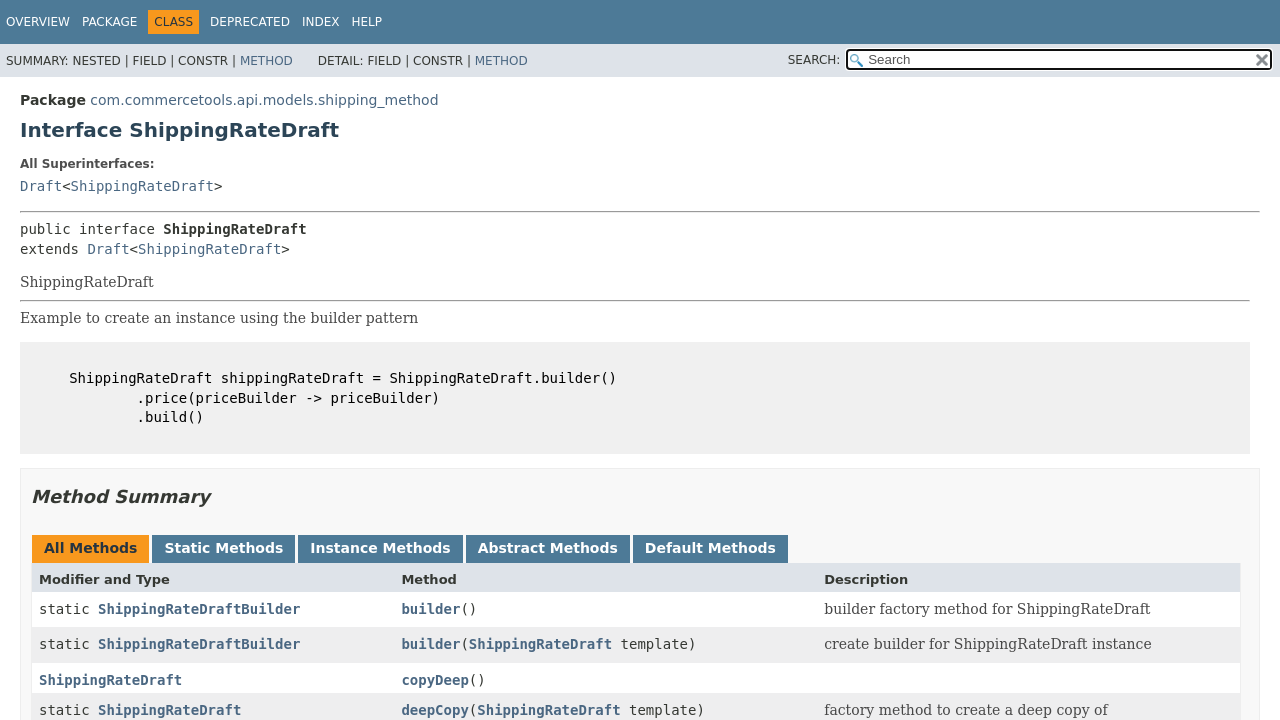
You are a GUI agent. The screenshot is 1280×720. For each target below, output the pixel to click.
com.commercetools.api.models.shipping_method (264, 100)
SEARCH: (814, 60)
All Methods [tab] (90, 548)
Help (366, 22)
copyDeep (434, 680)
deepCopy (434, 710)
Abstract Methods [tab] (548, 548)
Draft (41, 186)
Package (109, 22)
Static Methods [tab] (223, 548)
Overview (38, 22)
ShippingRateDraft (142, 186)
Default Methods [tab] (710, 548)
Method (266, 61)
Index (321, 22)
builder (430, 609)
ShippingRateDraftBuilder (199, 609)
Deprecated (250, 22)
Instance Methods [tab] (380, 548)
